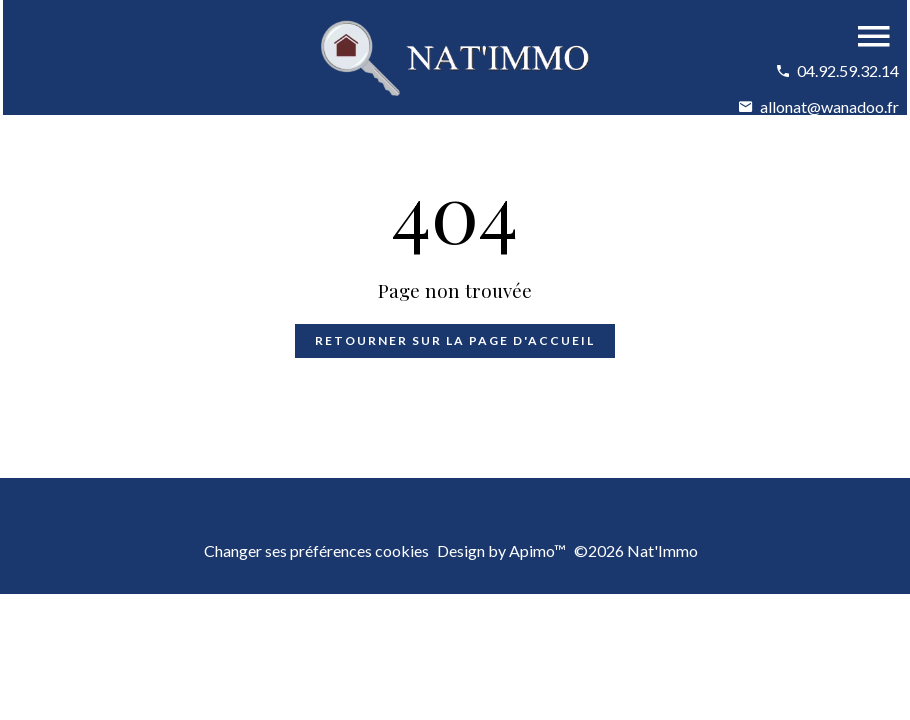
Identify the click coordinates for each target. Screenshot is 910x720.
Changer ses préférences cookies (316, 550)
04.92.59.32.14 (848, 70)
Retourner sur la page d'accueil (455, 340)
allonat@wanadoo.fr (829, 106)
